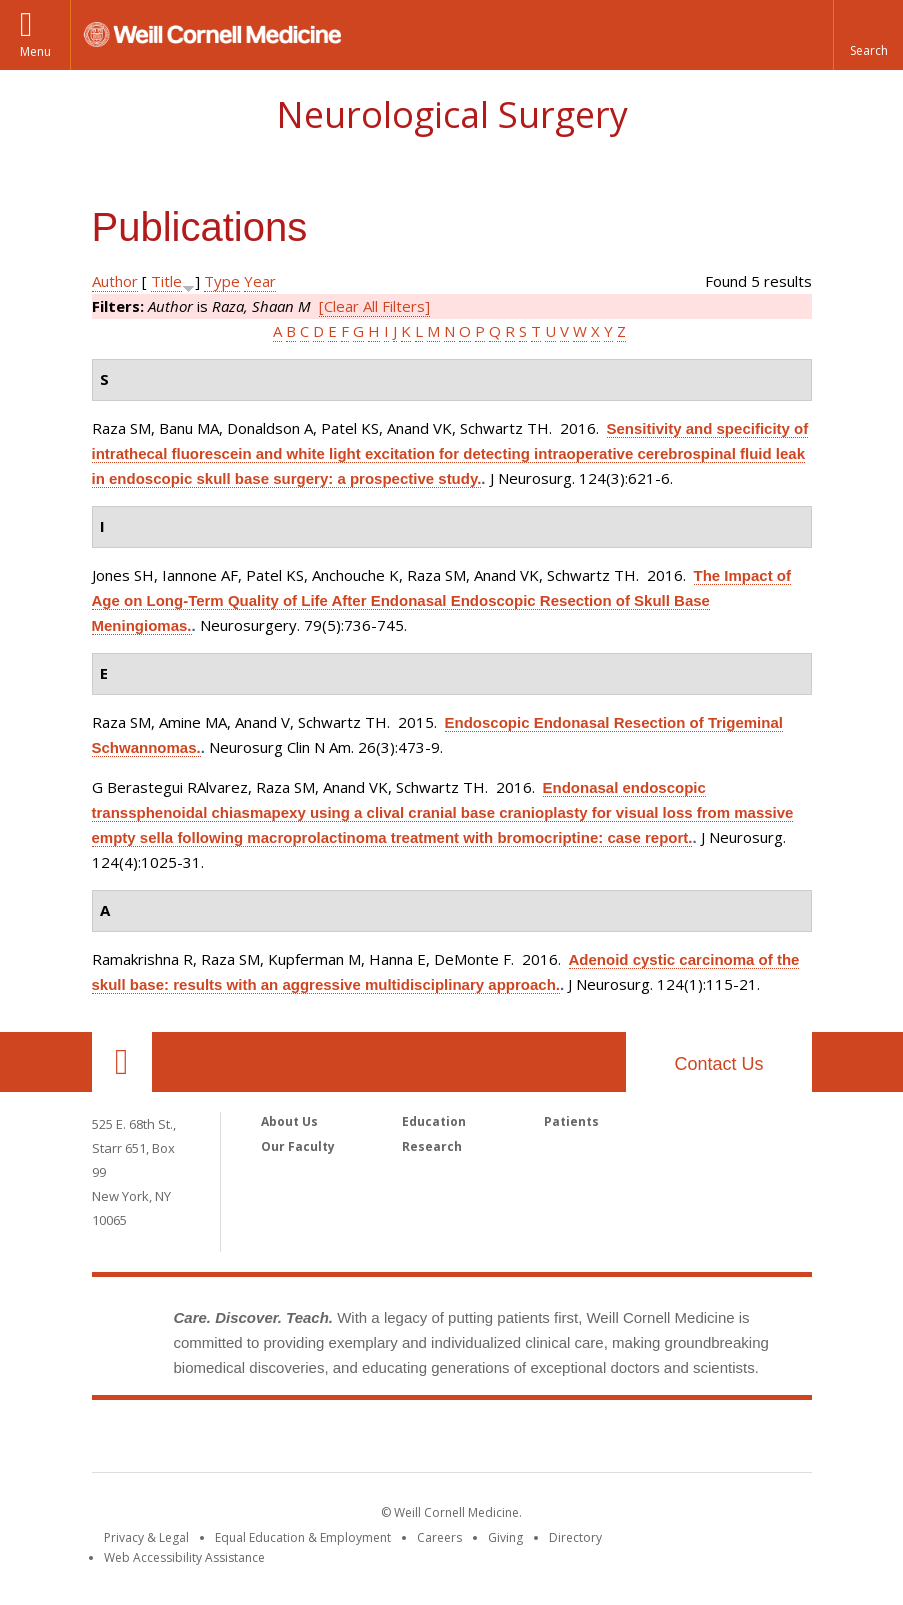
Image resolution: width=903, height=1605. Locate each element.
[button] (868, 35)
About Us (289, 1121)
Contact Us (718, 1064)
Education (434, 1121)
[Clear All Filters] (374, 306)
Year (260, 281)
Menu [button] (35, 51)
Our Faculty (298, 1146)
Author (115, 281)
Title (166, 281)
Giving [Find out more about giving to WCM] (505, 1537)
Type (222, 281)
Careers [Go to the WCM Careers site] (439, 1537)
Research (432, 1146)
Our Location (122, 1062)
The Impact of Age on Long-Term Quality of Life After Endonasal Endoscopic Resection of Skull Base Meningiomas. (442, 600)
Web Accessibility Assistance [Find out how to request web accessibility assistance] (184, 1557)
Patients (571, 1121)
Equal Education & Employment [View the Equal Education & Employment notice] (303, 1537)
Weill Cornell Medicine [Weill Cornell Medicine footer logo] (452, 1440)
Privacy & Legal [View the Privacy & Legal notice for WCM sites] (146, 1537)
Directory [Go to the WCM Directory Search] (575, 1537)
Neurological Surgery (452, 114)
